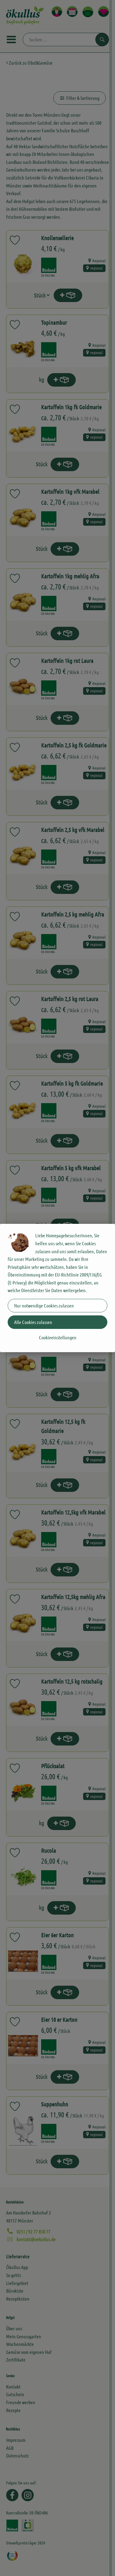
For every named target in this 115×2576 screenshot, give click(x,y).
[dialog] (57, 1288)
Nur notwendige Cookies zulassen (44, 1305)
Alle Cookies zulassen (33, 1322)
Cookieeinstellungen (57, 1337)
